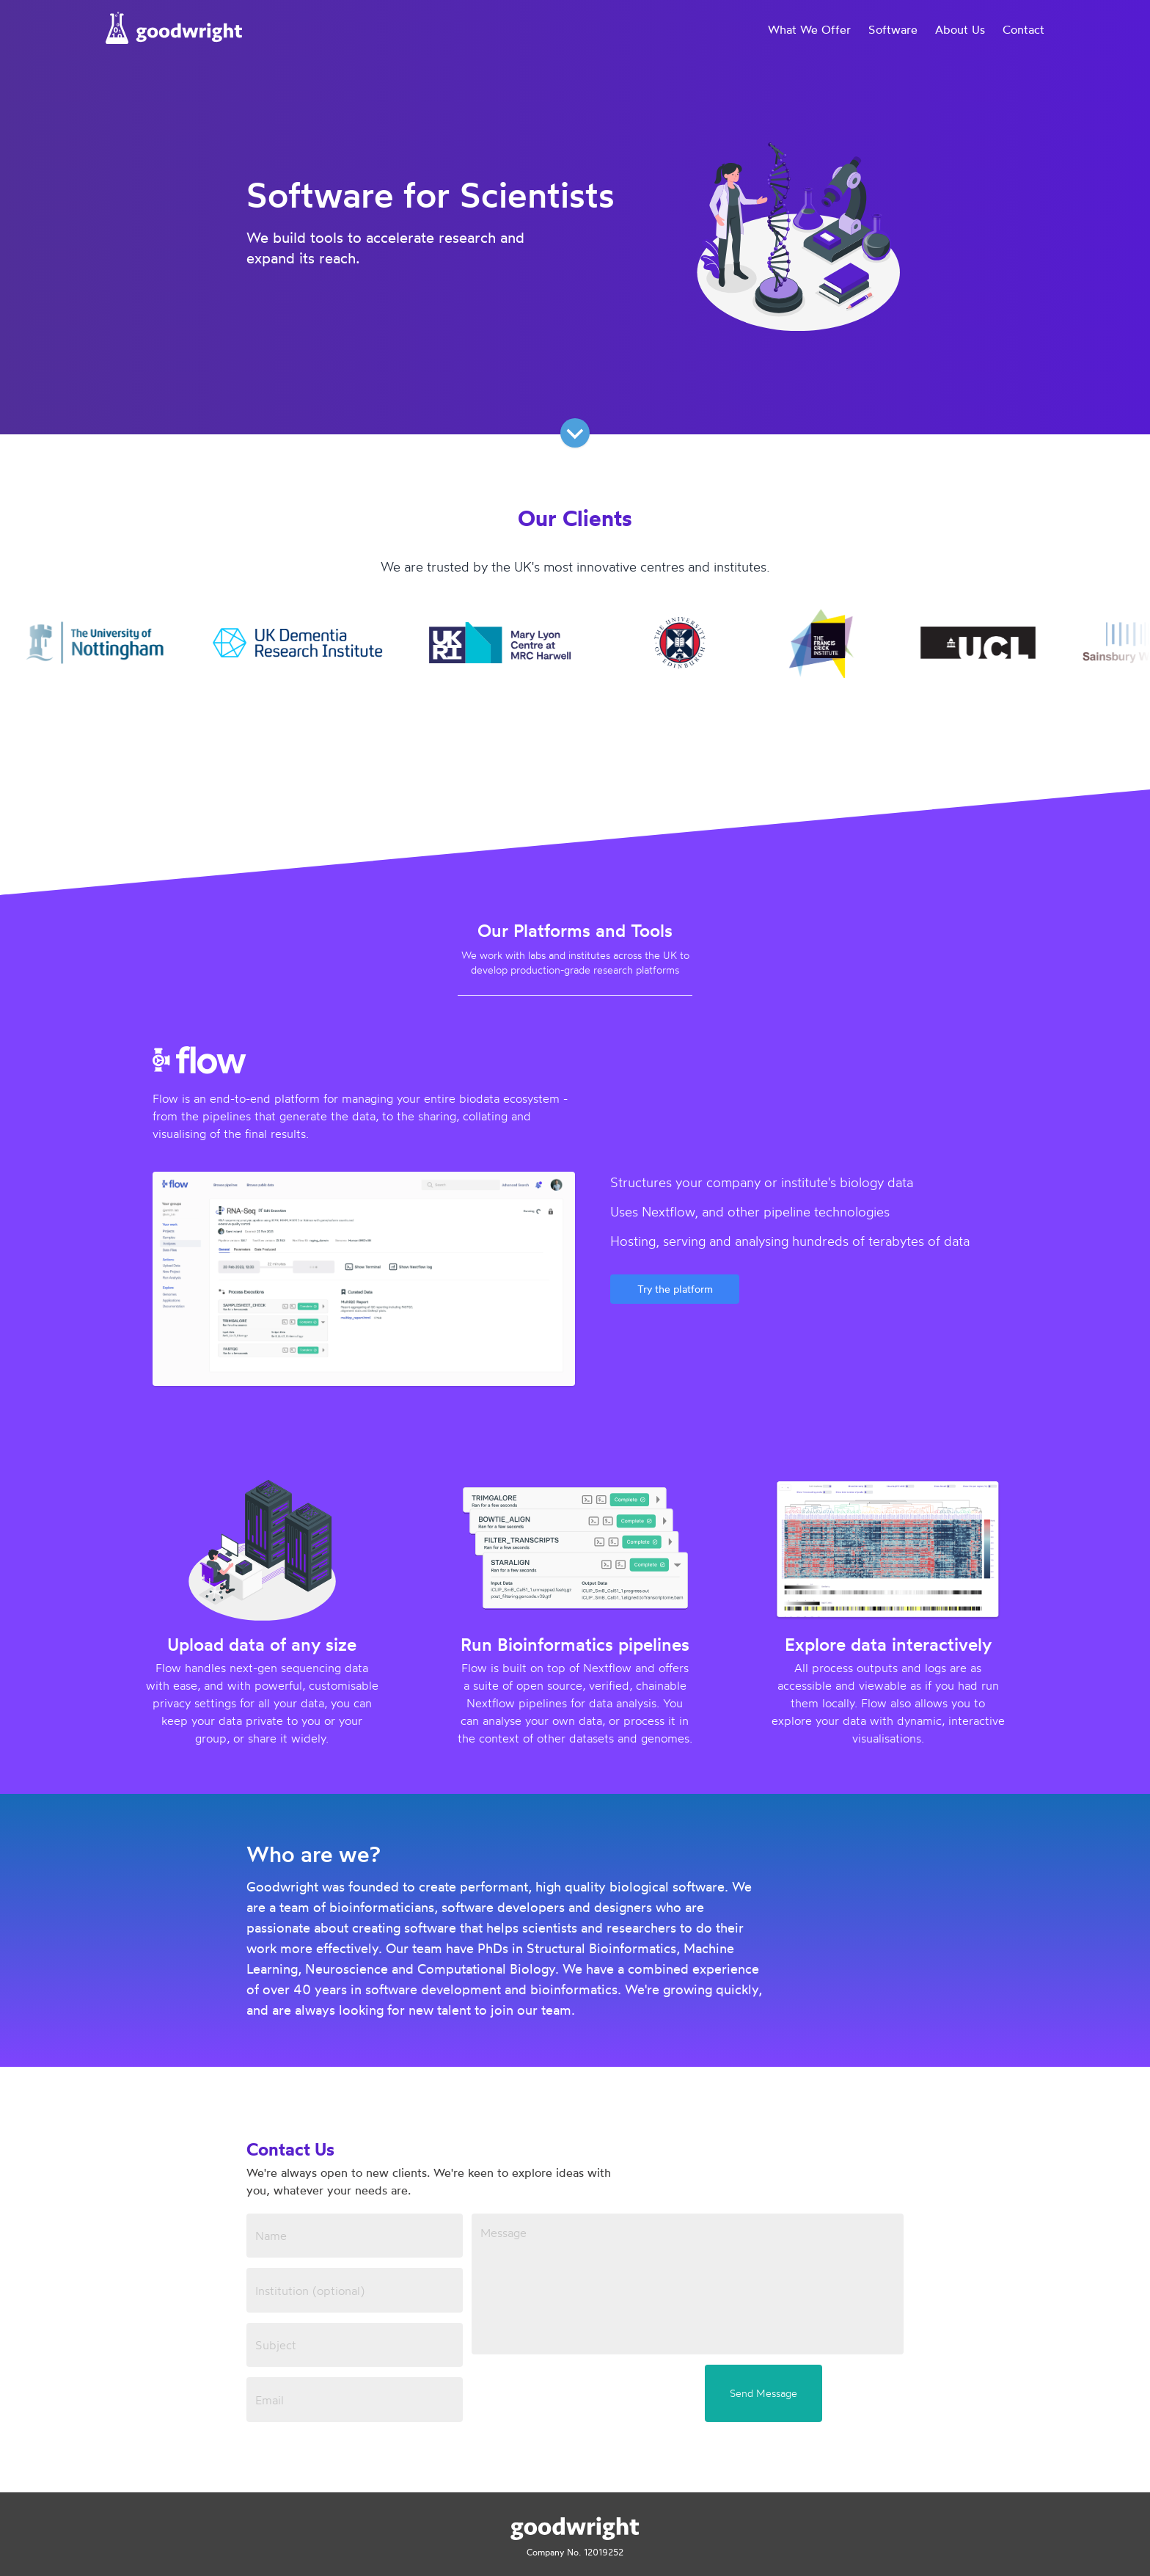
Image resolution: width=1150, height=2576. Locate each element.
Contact (1023, 29)
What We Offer (809, 29)
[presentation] (583, 2393)
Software (893, 29)
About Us (960, 29)
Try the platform (675, 1288)
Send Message (763, 2393)
